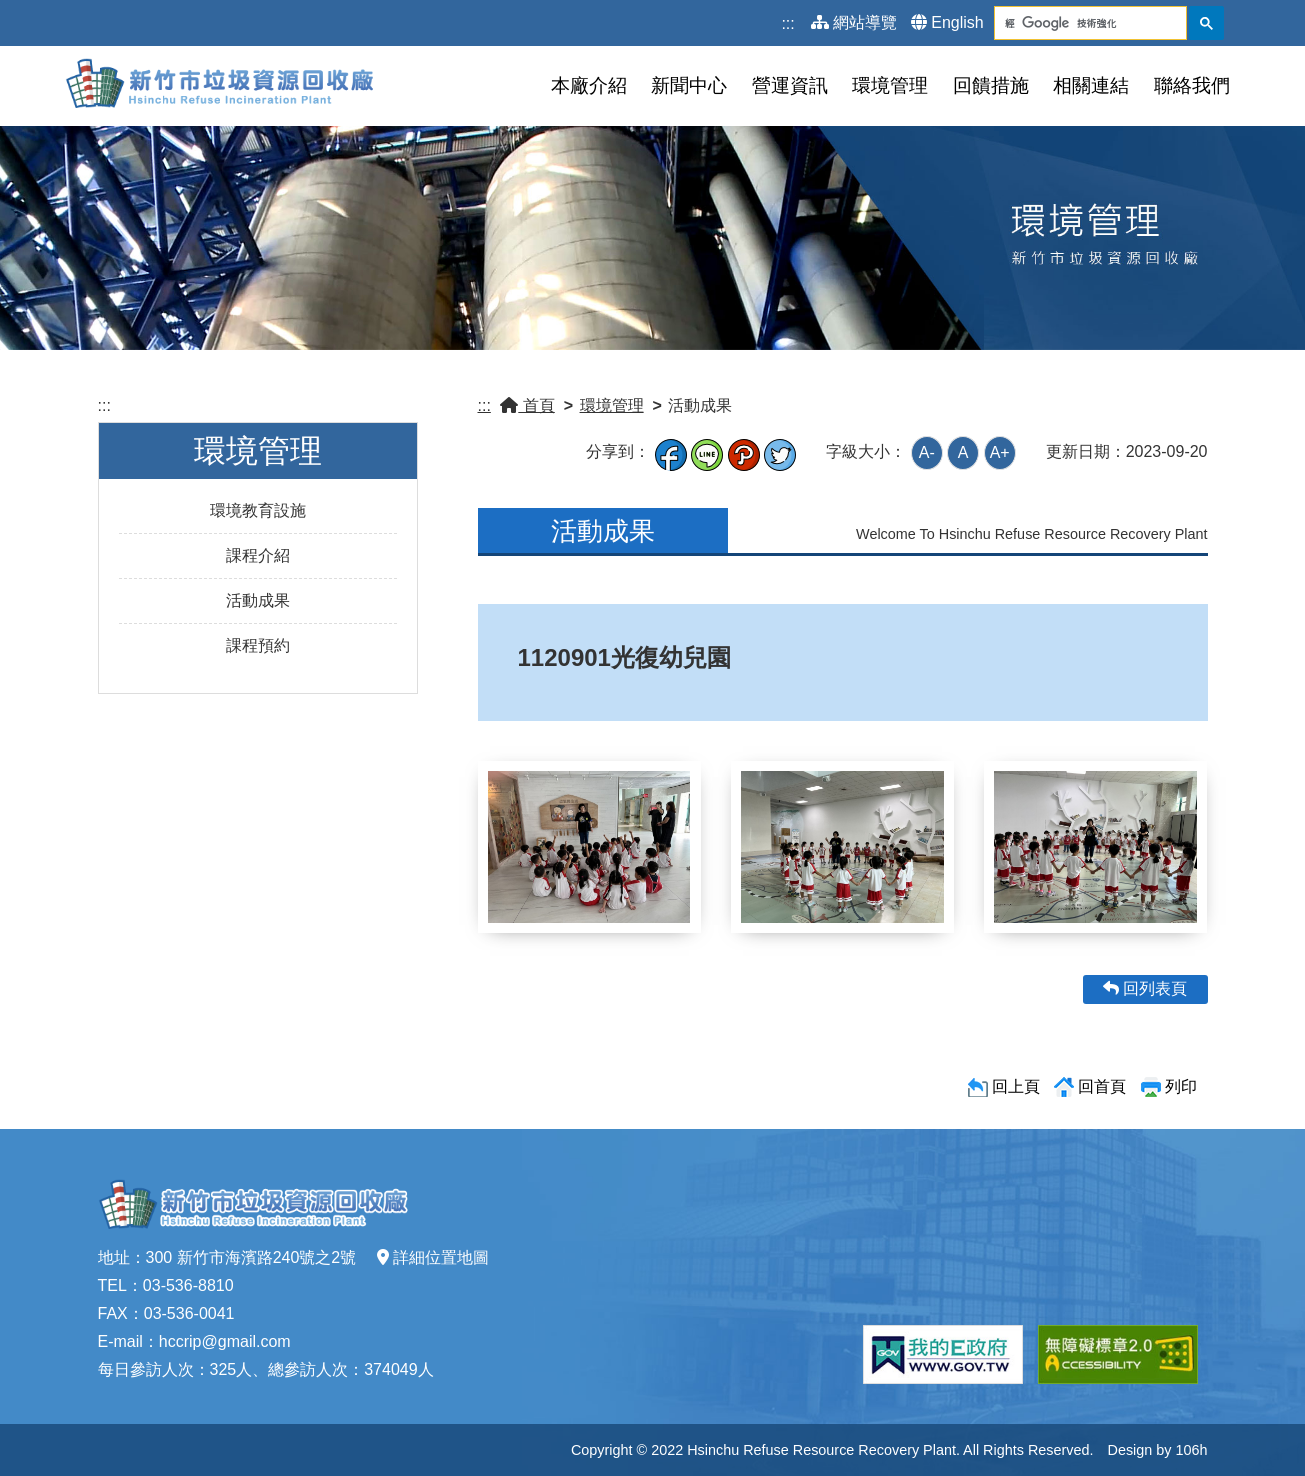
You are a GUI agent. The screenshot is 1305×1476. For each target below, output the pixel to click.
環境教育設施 (258, 510)
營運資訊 (790, 85)
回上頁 (1016, 1086)
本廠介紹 (589, 85)
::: (787, 23)
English (947, 22)
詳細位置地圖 (433, 1257)
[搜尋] (1075, 23)
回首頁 (1102, 1086)
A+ (1000, 452)
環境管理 (890, 85)
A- (927, 452)
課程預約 (258, 645)
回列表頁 (1145, 988)
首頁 (527, 405)
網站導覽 (854, 22)
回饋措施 (991, 85)
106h (1191, 1450)
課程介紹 (258, 555)
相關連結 (1091, 85)
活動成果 (258, 600)
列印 (1181, 1086)
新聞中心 (689, 85)
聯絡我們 (1192, 85)
